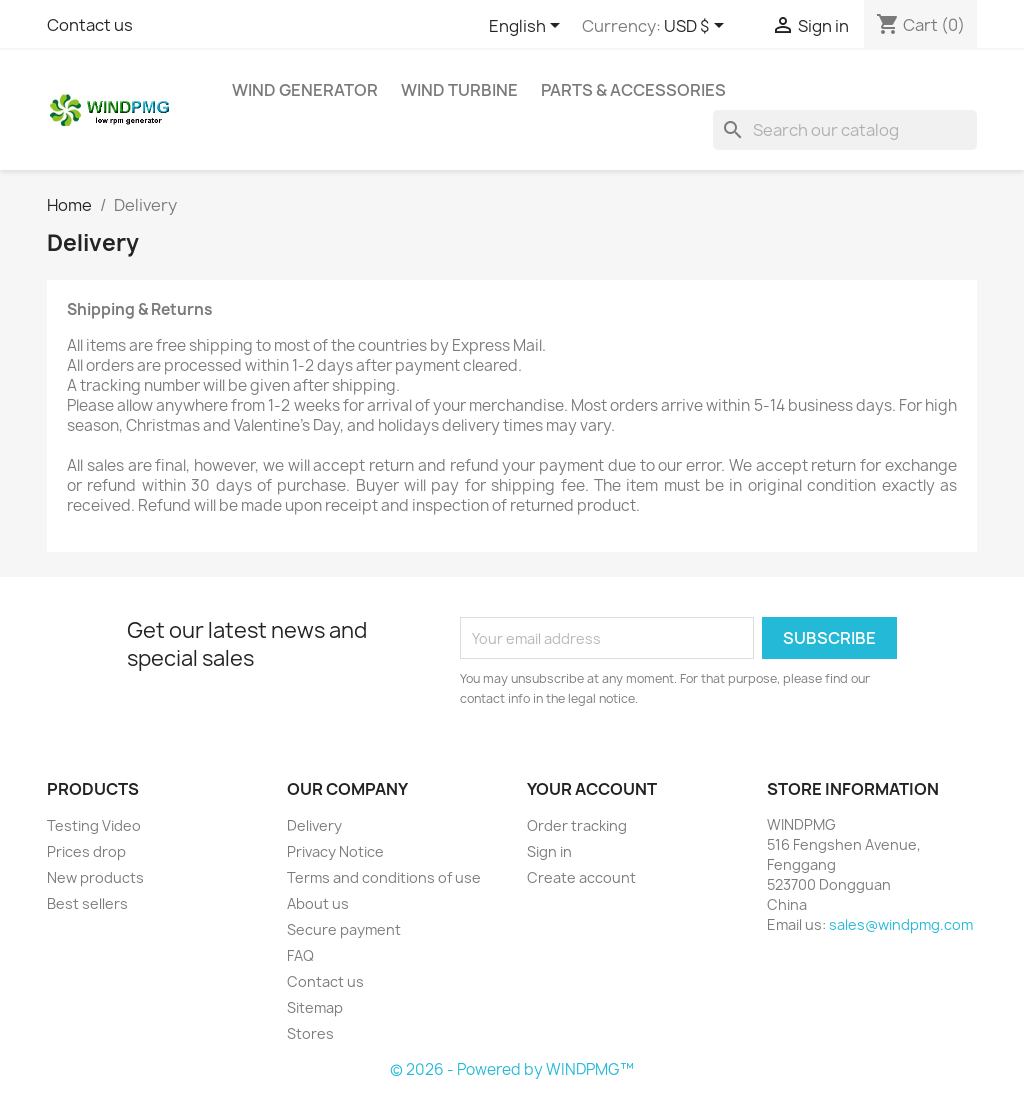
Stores (310, 1033)
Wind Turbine (459, 90)
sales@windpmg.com (901, 924)
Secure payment (344, 929)
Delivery (314, 825)
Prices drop (86, 851)
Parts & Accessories (633, 90)
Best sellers (87, 903)
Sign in (549, 851)
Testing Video (94, 825)
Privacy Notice (335, 851)
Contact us (90, 25)
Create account (581, 877)
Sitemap (315, 1007)
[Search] (845, 130)
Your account (592, 789)
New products (95, 877)
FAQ (300, 955)
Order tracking (577, 825)
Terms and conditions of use (384, 877)
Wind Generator (305, 90)
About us (318, 903)
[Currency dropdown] (697, 27)
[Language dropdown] (528, 27)
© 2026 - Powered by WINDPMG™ (512, 1069)
